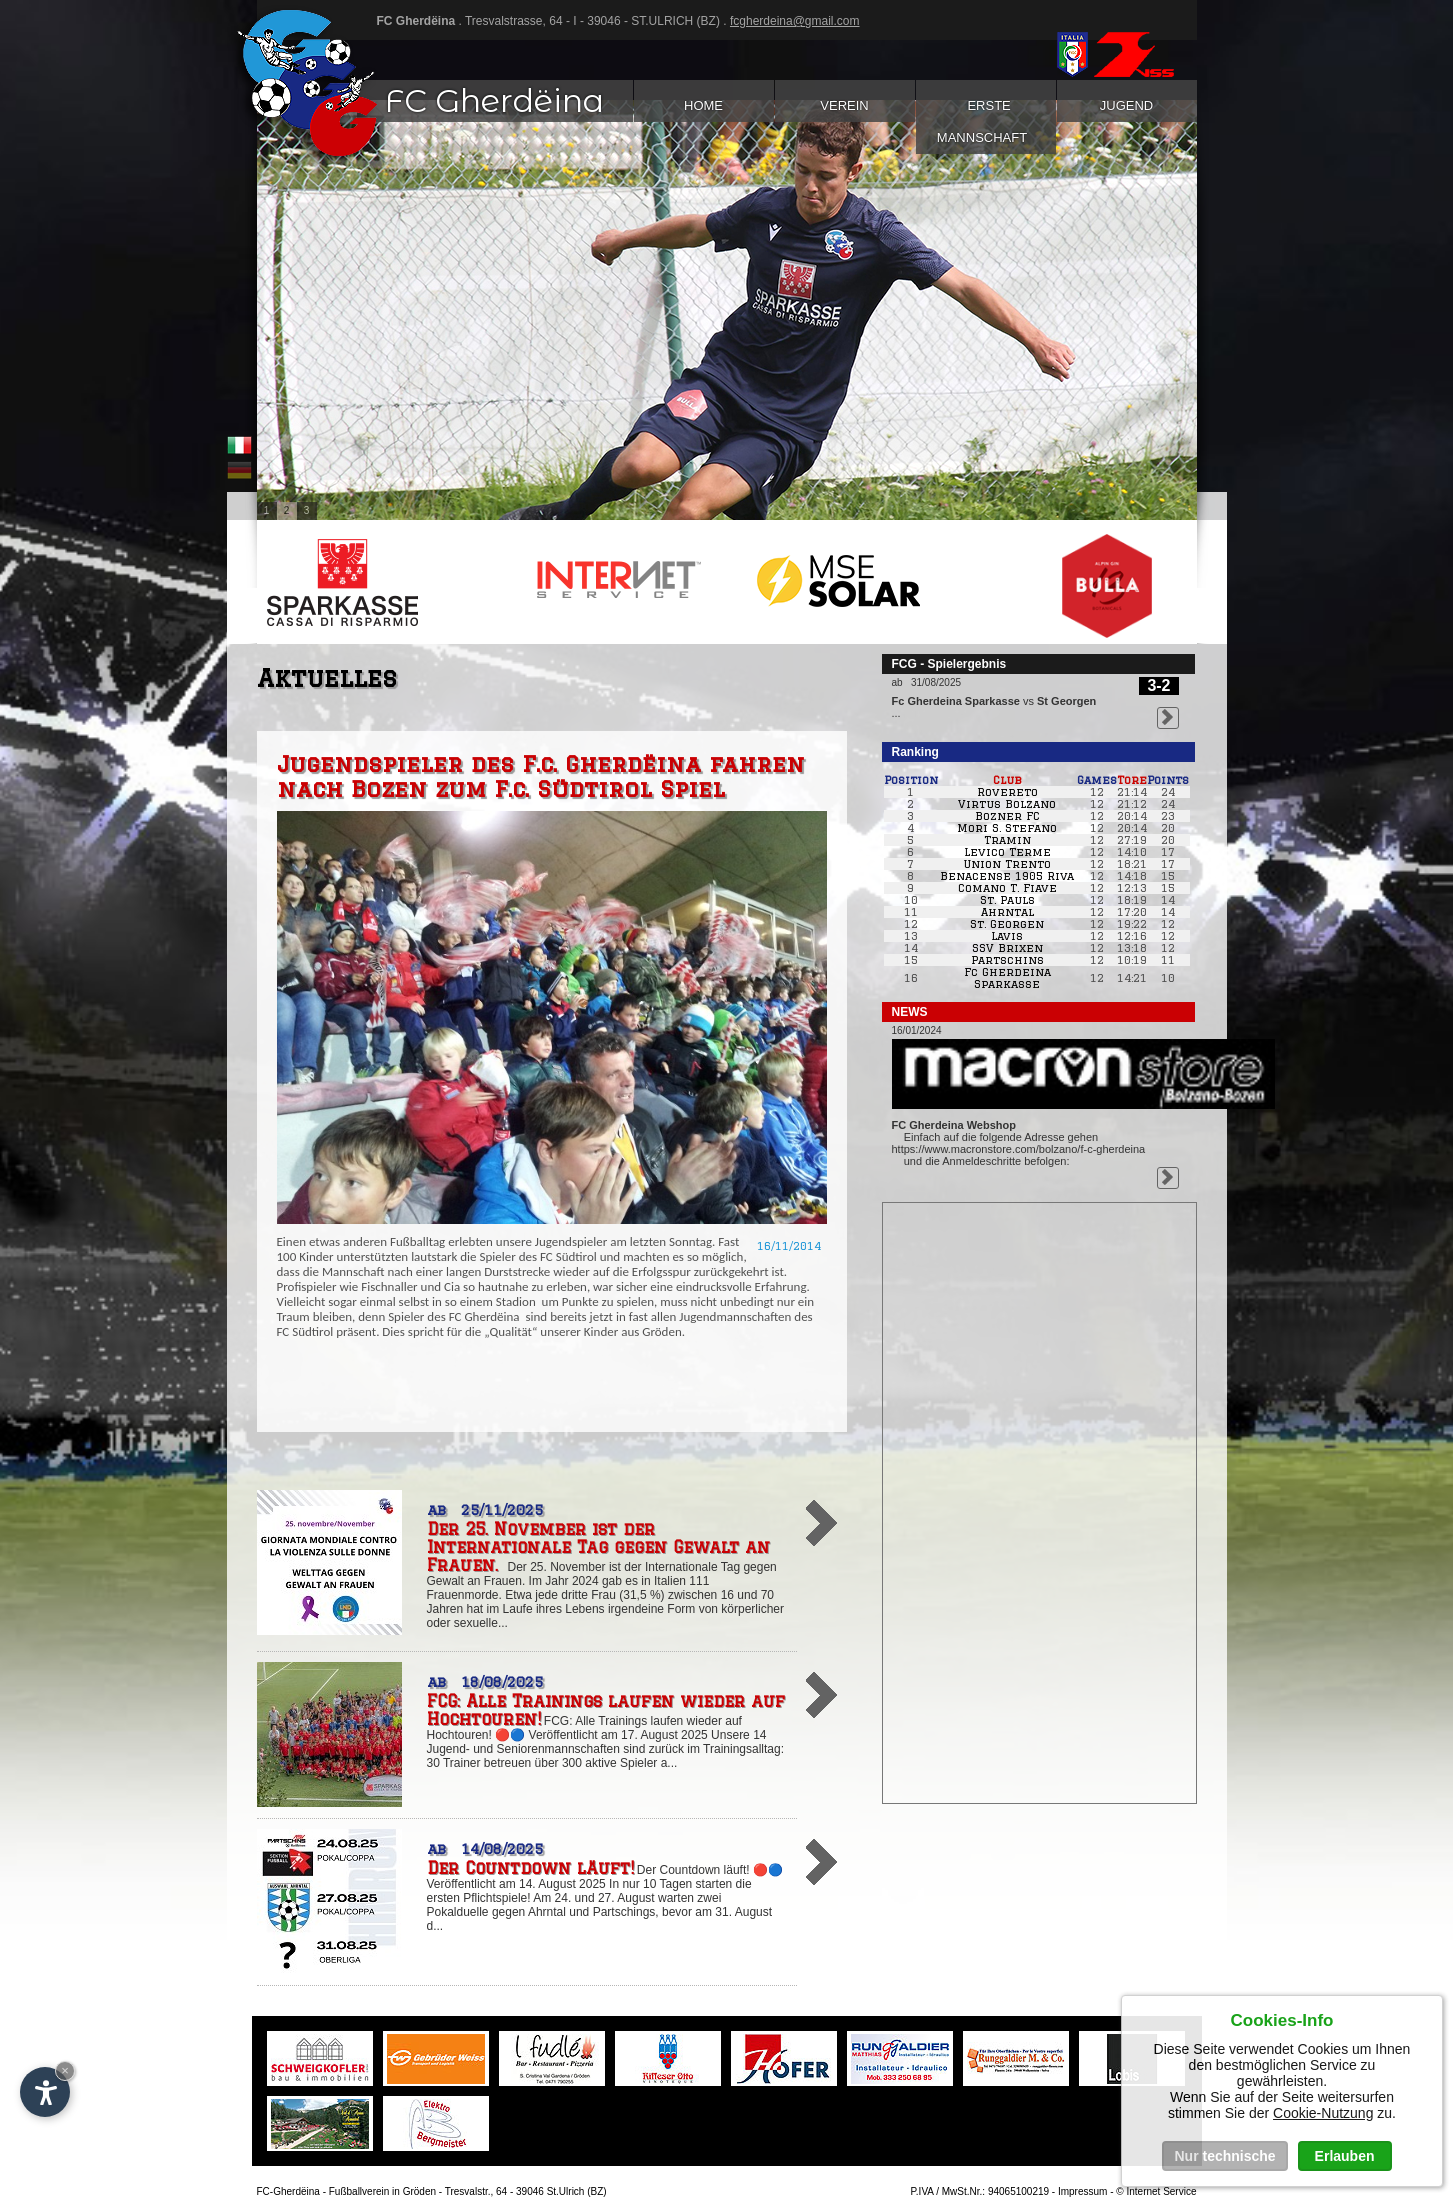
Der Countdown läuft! (530, 1868)
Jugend (1127, 105)
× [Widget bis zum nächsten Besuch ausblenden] (65, 2070)
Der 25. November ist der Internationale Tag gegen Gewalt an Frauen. (598, 1547)
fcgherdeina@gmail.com (795, 21)
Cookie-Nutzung (1323, 2113)
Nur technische (1224, 2156)
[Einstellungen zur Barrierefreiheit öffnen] (45, 2092)
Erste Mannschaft (985, 121)
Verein (844, 105)
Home (703, 105)
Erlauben (1345, 2156)
